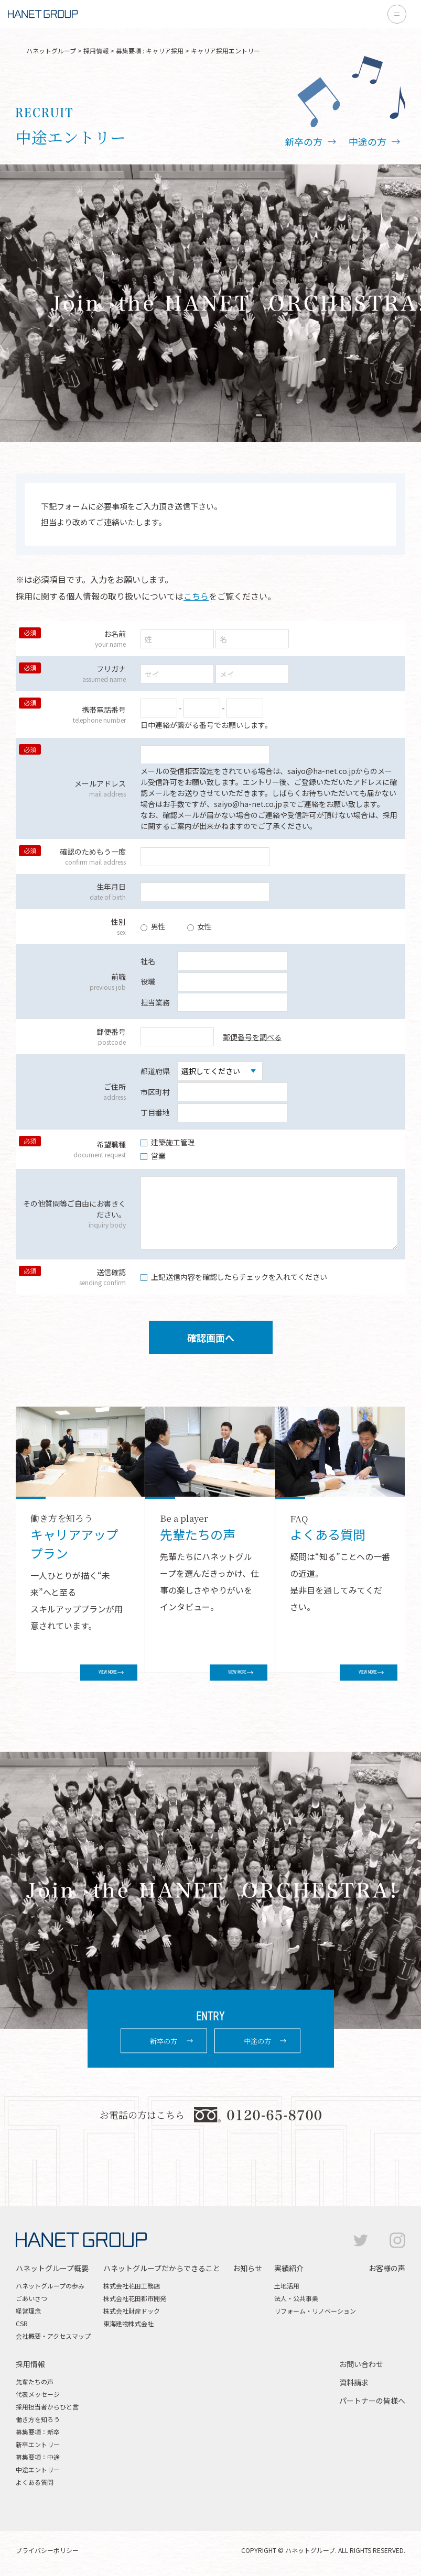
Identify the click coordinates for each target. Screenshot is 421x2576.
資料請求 (354, 2382)
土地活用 (286, 2285)
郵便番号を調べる (252, 1037)
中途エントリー (38, 2469)
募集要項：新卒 (38, 2431)
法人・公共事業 (296, 2298)
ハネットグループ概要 (52, 2268)
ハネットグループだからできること (161, 2268)
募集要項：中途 (38, 2456)
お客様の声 (387, 2268)
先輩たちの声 (34, 2381)
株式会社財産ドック (131, 2310)
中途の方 (367, 141)
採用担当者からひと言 (47, 2406)
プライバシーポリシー (47, 2550)
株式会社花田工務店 (131, 2285)
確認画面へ (210, 1337)
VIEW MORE (89, 1672)
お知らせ (247, 2268)
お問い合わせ (361, 2364)
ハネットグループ (51, 50)
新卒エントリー (38, 2444)
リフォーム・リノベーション (315, 2310)
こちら (196, 596)
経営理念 (28, 2310)
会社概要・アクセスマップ (53, 2335)
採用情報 (96, 50)
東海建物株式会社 (128, 2323)
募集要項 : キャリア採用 (149, 50)
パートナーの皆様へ (372, 2400)
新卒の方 (303, 141)
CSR (22, 2323)
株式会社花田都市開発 (134, 2298)
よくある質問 (34, 2482)
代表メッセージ (38, 2394)
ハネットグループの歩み (50, 2285)
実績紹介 (289, 2268)
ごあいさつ (31, 2298)
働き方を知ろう (38, 2419)
